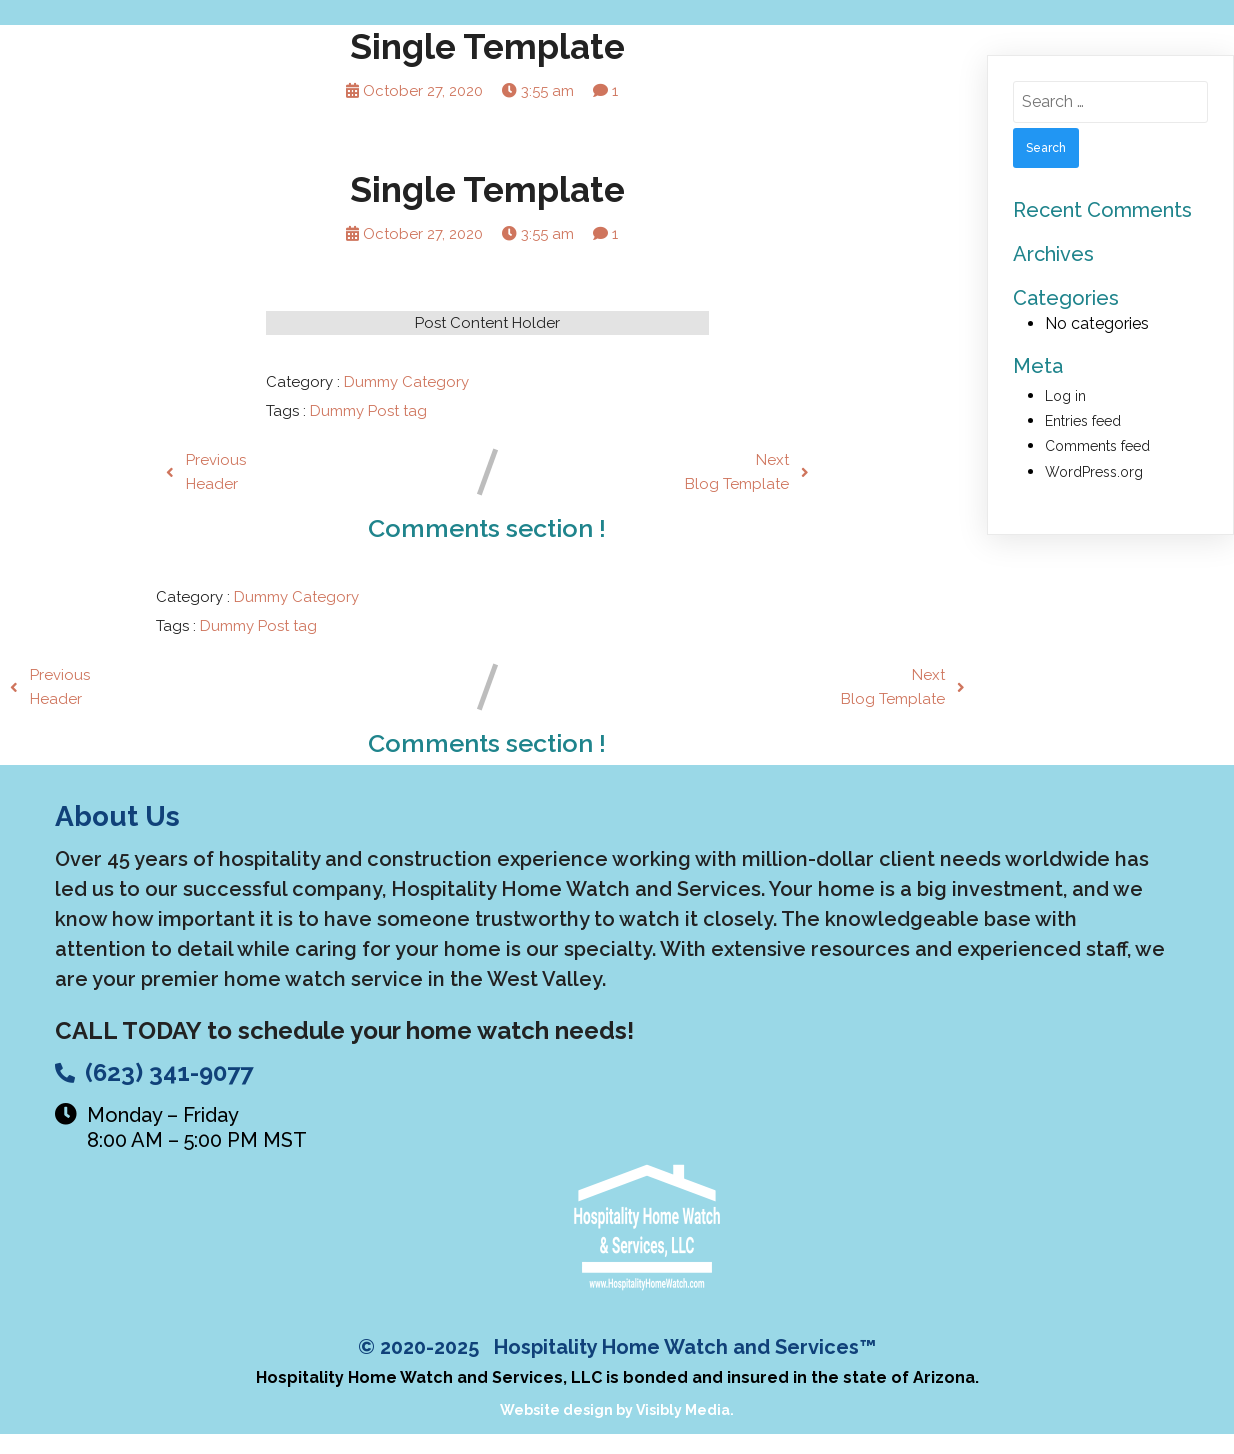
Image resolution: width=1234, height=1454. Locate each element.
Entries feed (1083, 421)
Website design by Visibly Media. (617, 1410)
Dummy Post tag (368, 411)
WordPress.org (1094, 472)
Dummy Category (406, 382)
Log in (1065, 396)
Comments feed (1097, 446)
